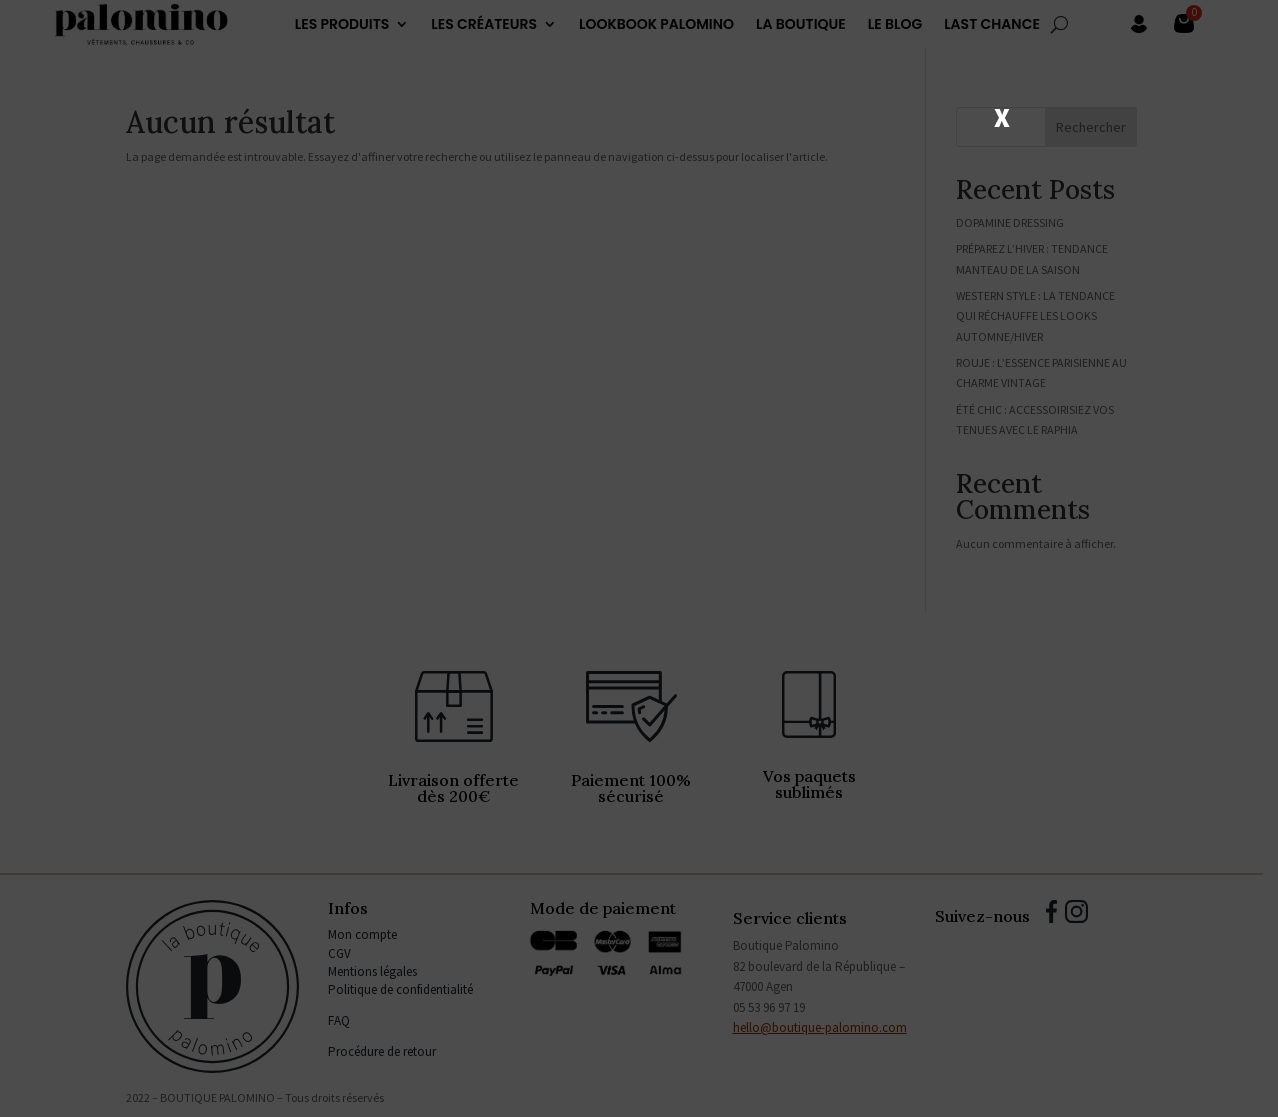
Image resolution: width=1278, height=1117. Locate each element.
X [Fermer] (1002, 116)
